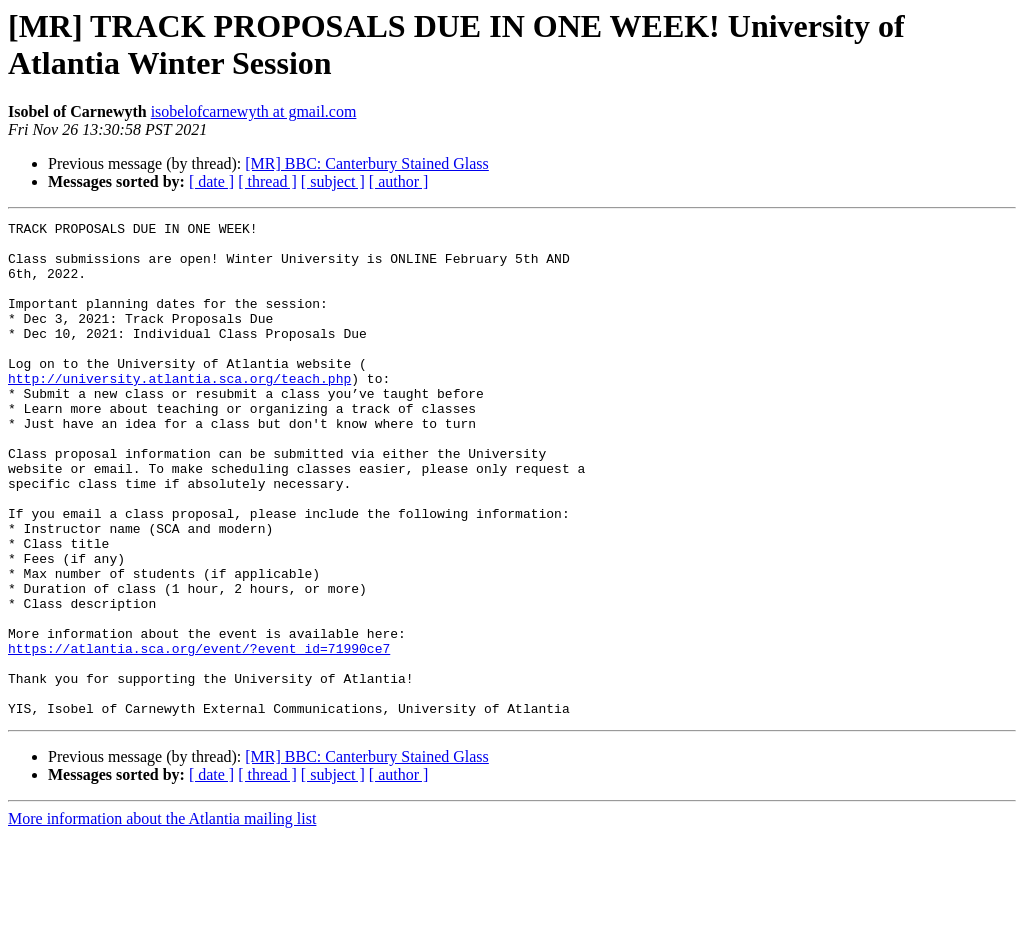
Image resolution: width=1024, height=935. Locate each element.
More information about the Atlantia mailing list (162, 917)
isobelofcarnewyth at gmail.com (254, 111)
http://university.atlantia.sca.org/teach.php (179, 411)
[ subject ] (333, 181)
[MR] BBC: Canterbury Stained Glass (367, 163)
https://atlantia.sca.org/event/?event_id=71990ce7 (199, 735)
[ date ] (211, 181)
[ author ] (399, 181)
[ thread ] (267, 181)
